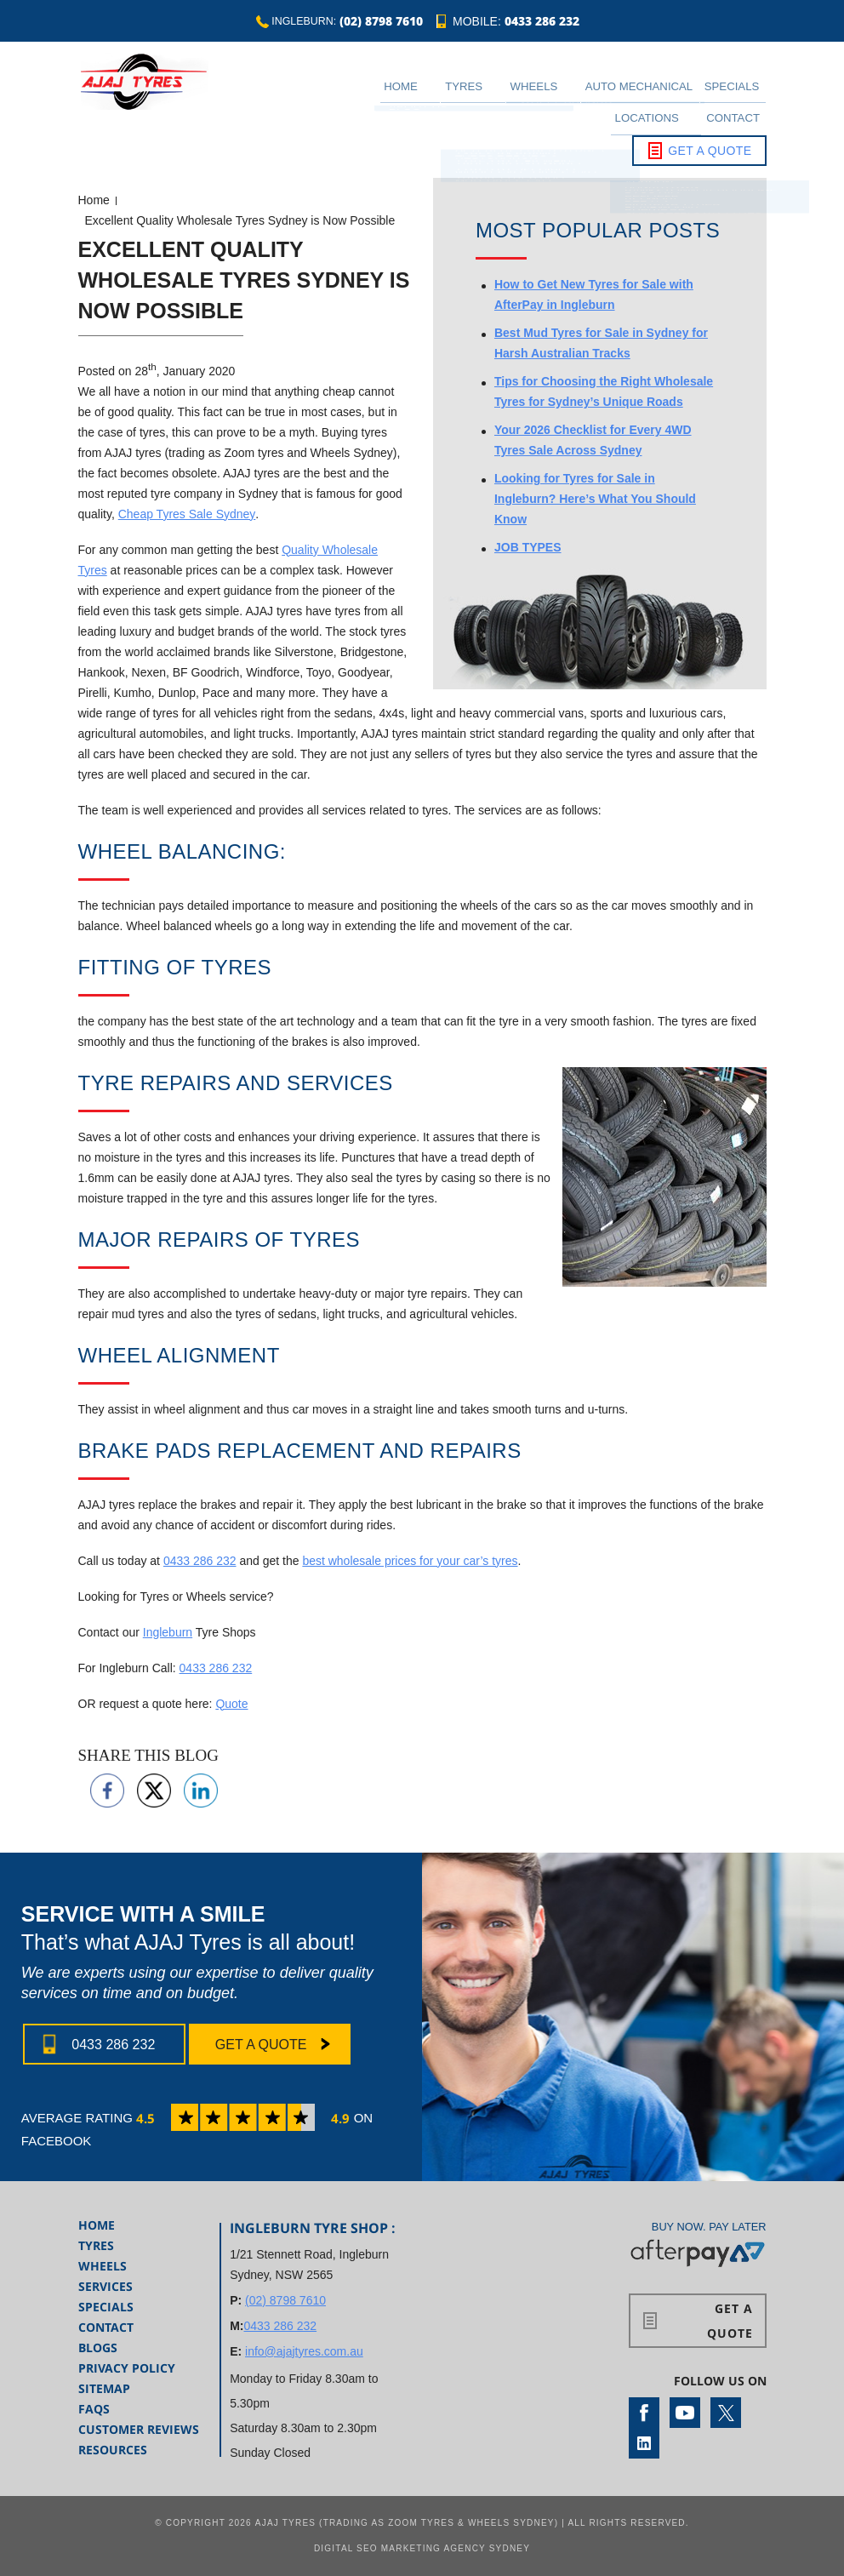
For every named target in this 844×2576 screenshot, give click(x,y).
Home (383, 94)
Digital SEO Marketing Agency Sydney (422, 2548)
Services (105, 2286)
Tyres (428, 94)
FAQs (94, 2409)
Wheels (479, 94)
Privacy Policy (126, 2368)
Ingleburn (167, 1632)
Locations (679, 94)
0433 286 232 (547, 23)
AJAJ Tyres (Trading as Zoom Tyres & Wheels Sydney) (406, 2522)
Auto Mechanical (559, 94)
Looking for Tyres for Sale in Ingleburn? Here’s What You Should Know (595, 498)
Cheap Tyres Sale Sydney (187, 514)
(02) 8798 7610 (383, 23)
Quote (231, 1704)
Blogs (97, 2347)
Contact (743, 94)
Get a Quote (709, 123)
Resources (112, 2450)
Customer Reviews (138, 2429)
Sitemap (104, 2388)
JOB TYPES (528, 547)
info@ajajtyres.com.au (304, 2351)
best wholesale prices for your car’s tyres (409, 1561)
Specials (629, 94)
